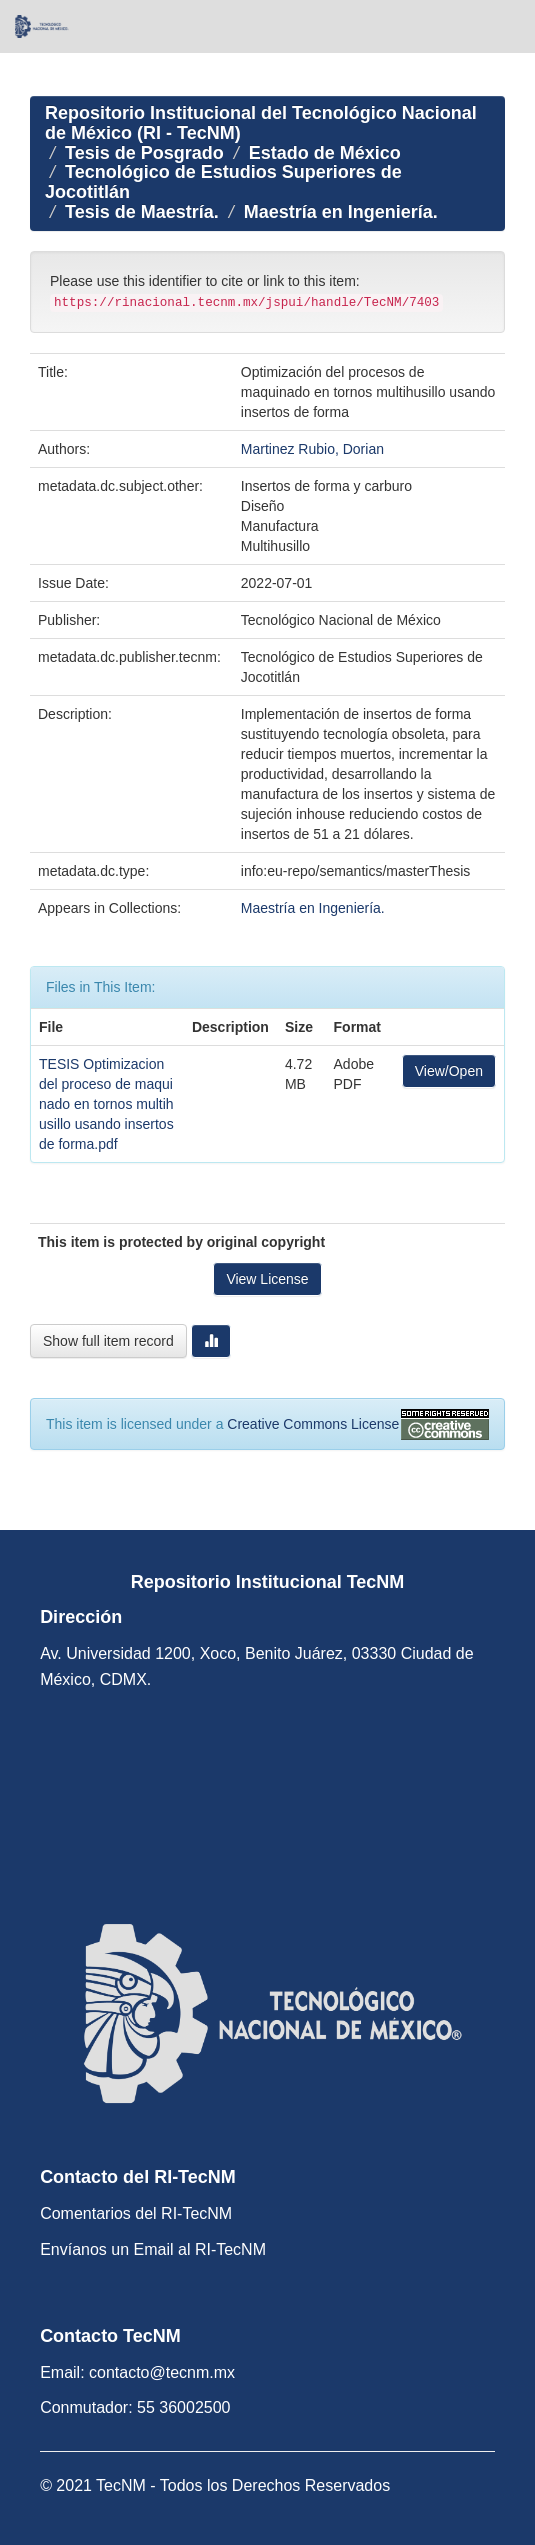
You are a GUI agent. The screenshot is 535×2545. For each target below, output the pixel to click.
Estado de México (325, 153)
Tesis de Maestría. (142, 212)
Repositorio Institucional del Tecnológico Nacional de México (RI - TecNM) (261, 123)
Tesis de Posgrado (144, 153)
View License (267, 1279)
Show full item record (108, 1341)
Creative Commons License (313, 1424)
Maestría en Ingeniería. (341, 212)
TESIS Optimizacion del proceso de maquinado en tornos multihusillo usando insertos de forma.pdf (106, 1104)
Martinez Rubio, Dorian (312, 449)
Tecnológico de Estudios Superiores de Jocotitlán (223, 182)
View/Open (449, 1071)
